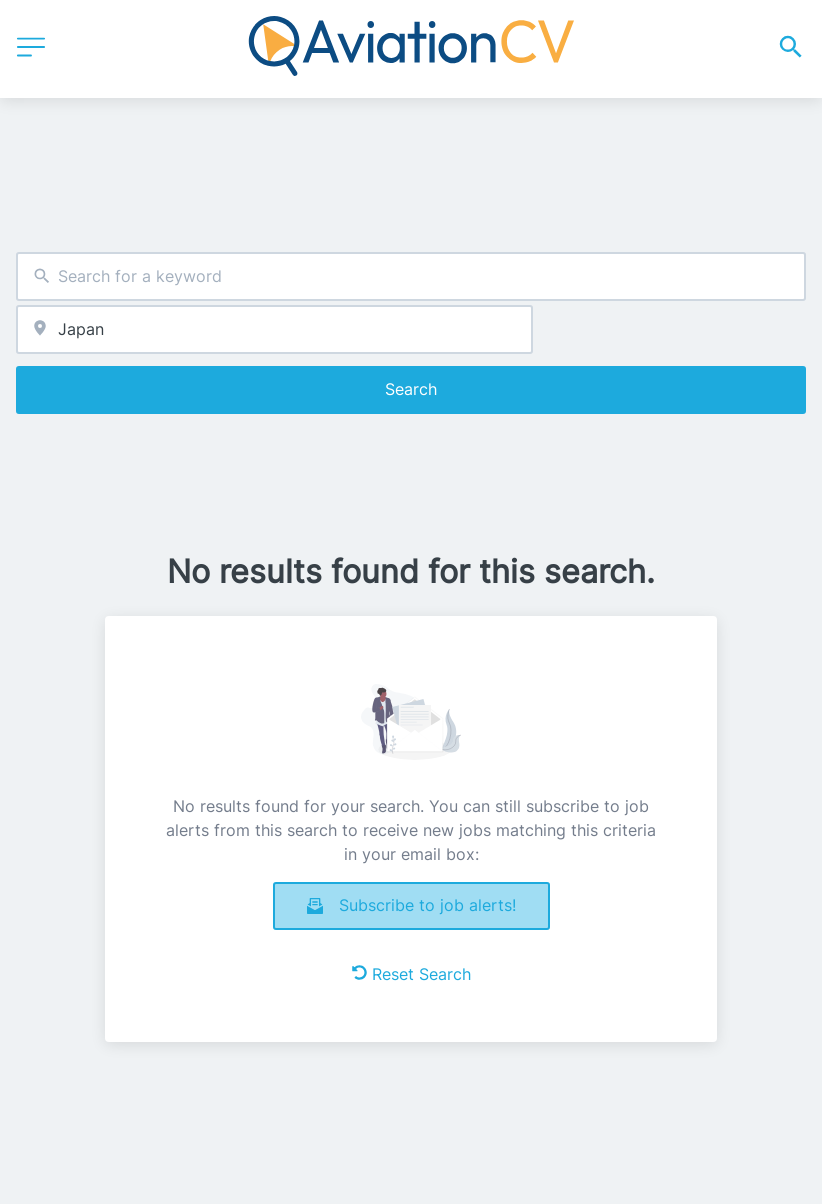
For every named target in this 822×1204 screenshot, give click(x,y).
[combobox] (411, 276)
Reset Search (411, 974)
